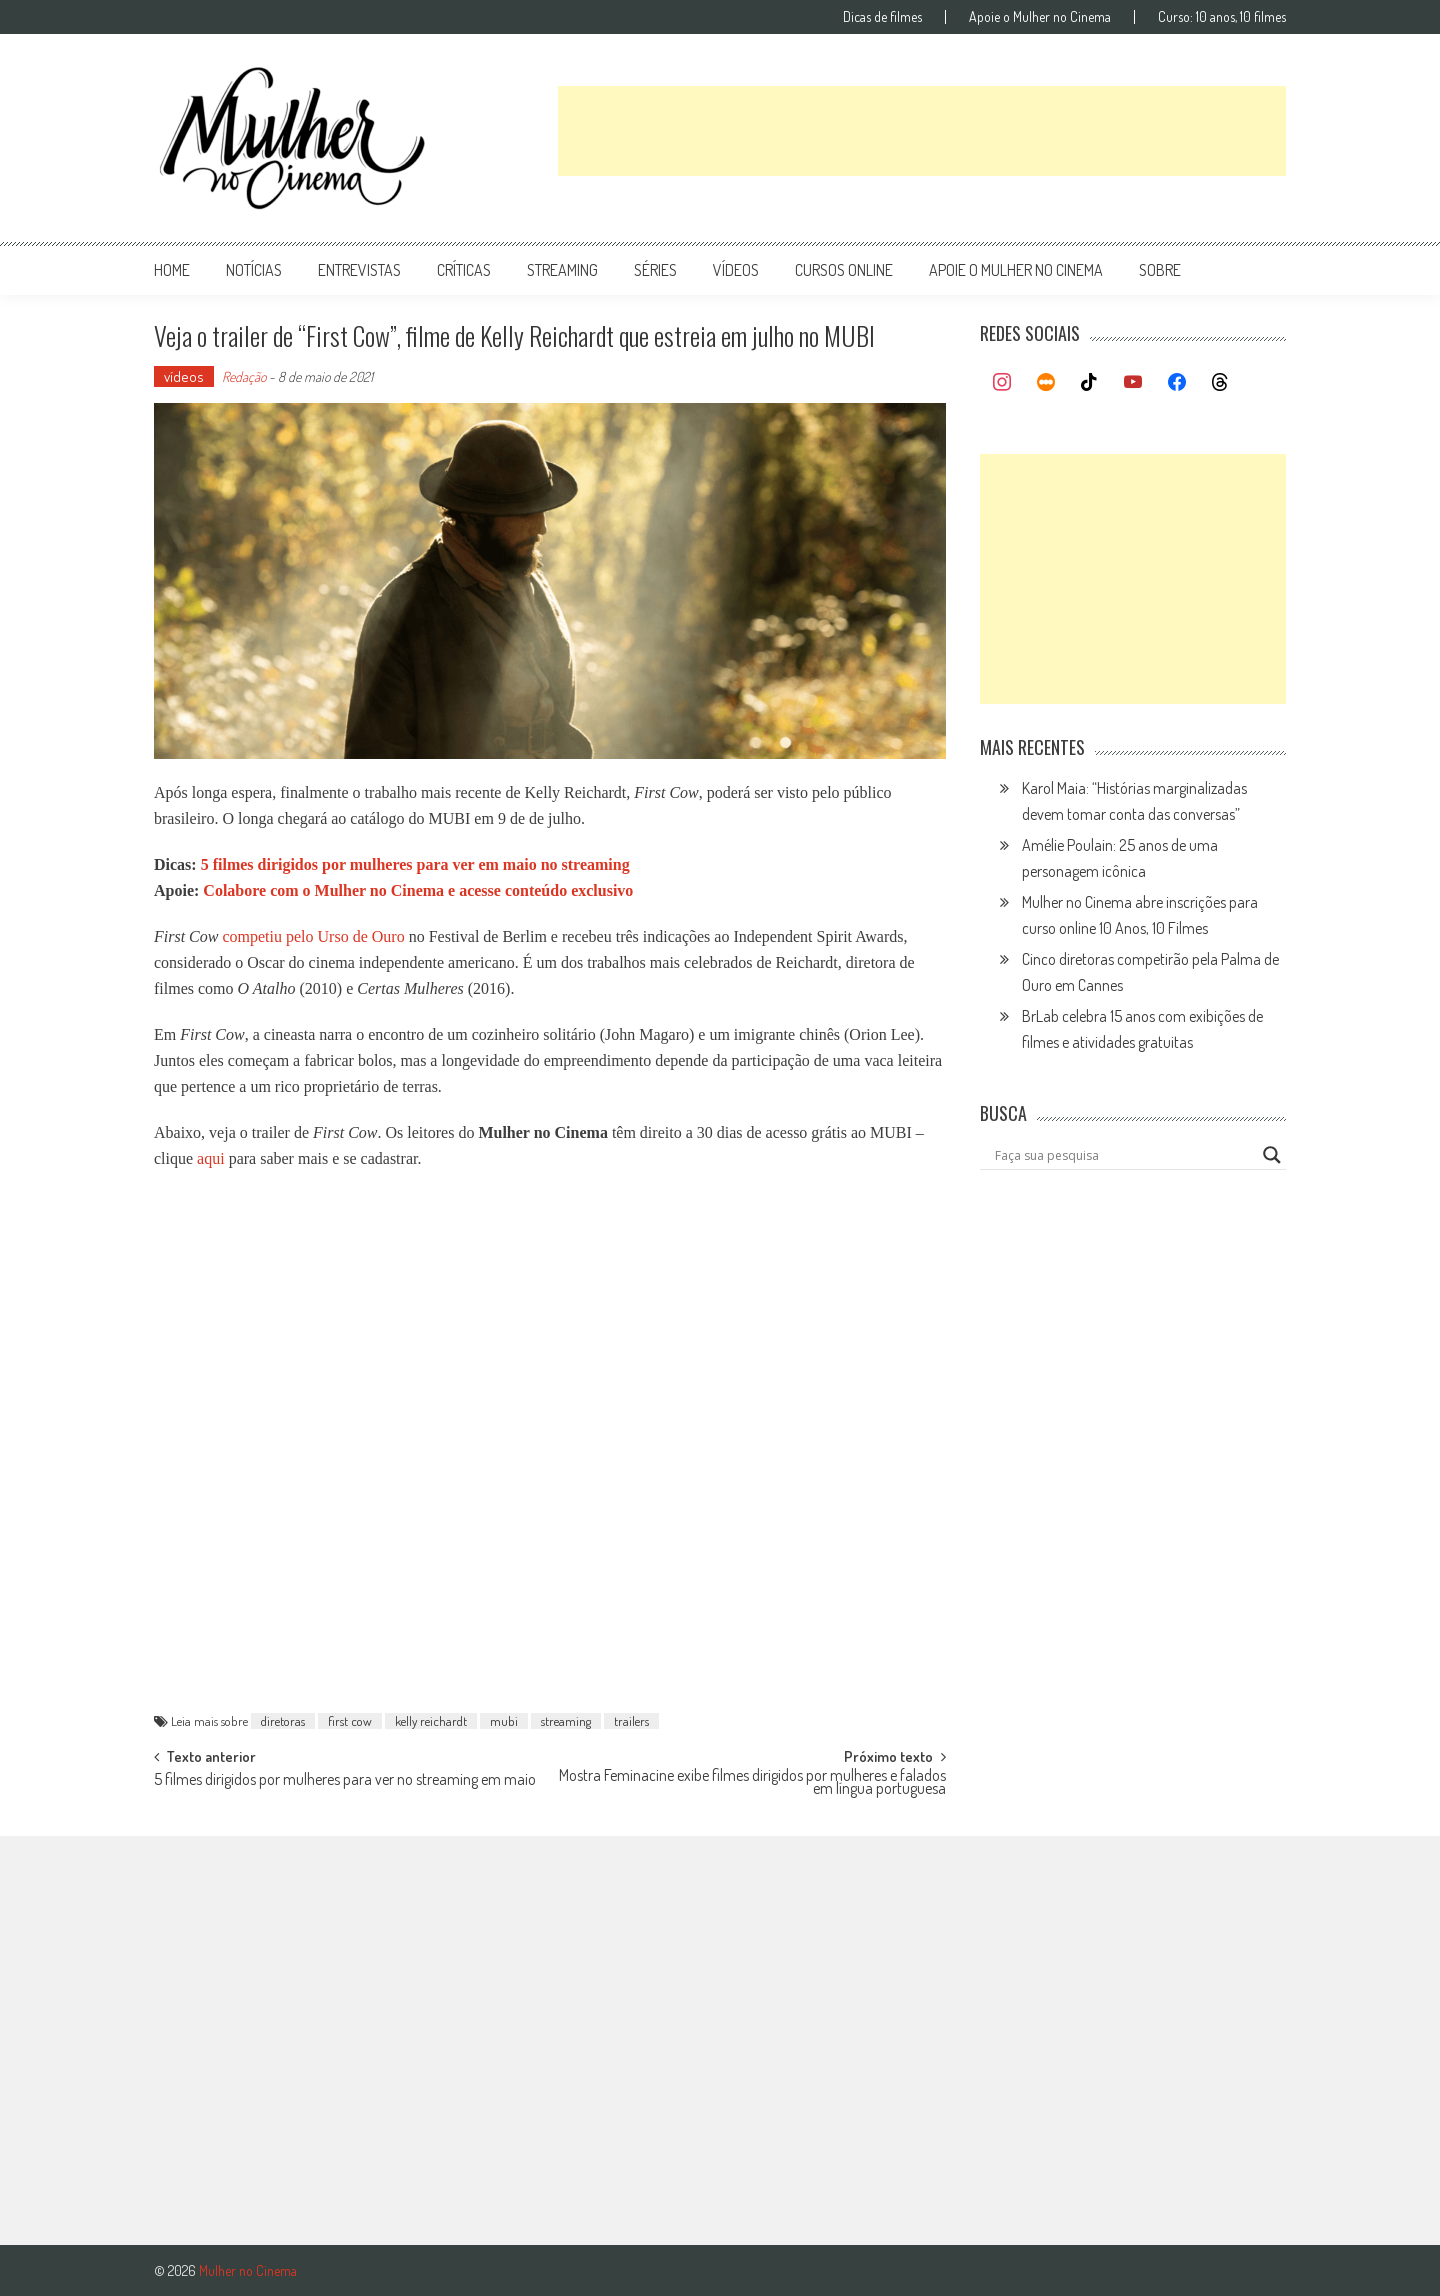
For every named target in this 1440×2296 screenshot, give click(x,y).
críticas (464, 270)
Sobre (1160, 270)
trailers (631, 1721)
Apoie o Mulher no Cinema (1040, 17)
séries (655, 270)
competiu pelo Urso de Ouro (313, 936)
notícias (254, 270)
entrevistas (359, 270)
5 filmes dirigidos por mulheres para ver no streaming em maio (345, 1781)
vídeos (736, 270)
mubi (504, 1721)
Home (172, 270)
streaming (562, 270)
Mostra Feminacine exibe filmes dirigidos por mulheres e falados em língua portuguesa (752, 1783)
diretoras (283, 1721)
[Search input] (1124, 1155)
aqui (211, 1158)
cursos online (844, 270)
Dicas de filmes (882, 17)
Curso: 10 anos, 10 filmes (1222, 17)
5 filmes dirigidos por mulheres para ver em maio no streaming (415, 864)
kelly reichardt (431, 1721)
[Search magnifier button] (1272, 1155)
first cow (350, 1721)
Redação (244, 376)
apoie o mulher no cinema (1016, 270)
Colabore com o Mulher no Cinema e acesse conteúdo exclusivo (418, 890)
